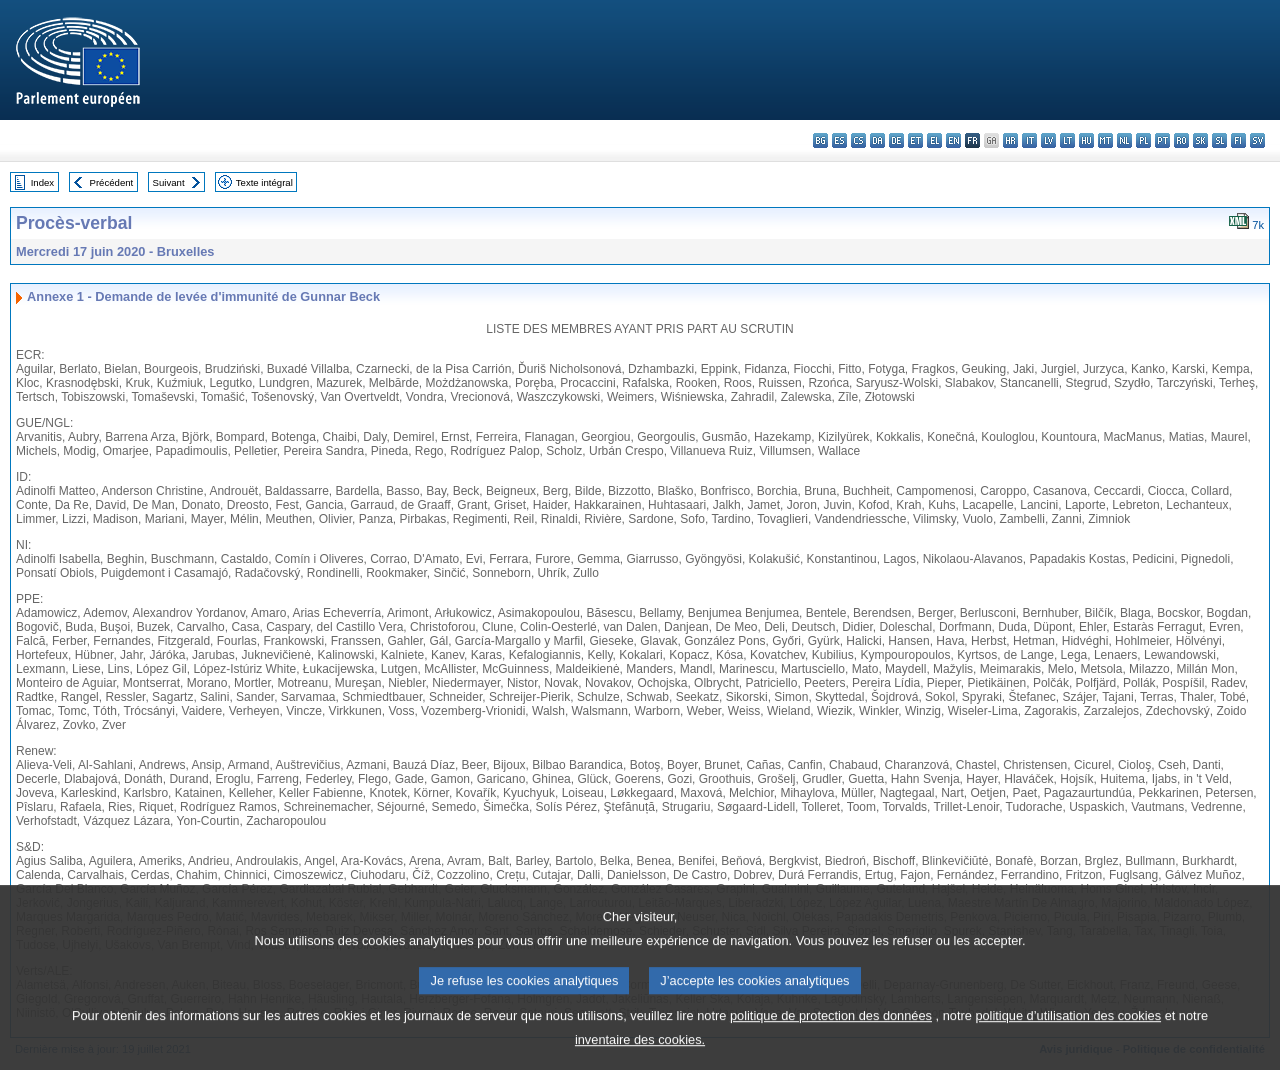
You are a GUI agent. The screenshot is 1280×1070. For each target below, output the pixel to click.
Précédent (112, 182)
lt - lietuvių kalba (1067, 140)
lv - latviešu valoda (1048, 140)
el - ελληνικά (934, 140)
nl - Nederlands (1124, 140)
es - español (839, 140)
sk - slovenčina (1200, 140)
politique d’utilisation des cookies (1068, 1034)
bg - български (820, 140)
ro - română (1181, 140)
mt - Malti (1105, 140)
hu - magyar (1086, 140)
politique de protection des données (831, 1034)
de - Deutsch (896, 140)
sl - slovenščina (1219, 140)
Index (42, 182)
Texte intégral (264, 182)
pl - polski (1143, 140)
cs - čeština (858, 140)
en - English (953, 140)
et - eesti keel (915, 140)
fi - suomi (1238, 140)
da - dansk (877, 140)
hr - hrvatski (1010, 140)
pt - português (1162, 140)
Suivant (169, 182)
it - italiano (1029, 140)
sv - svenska (1257, 140)
